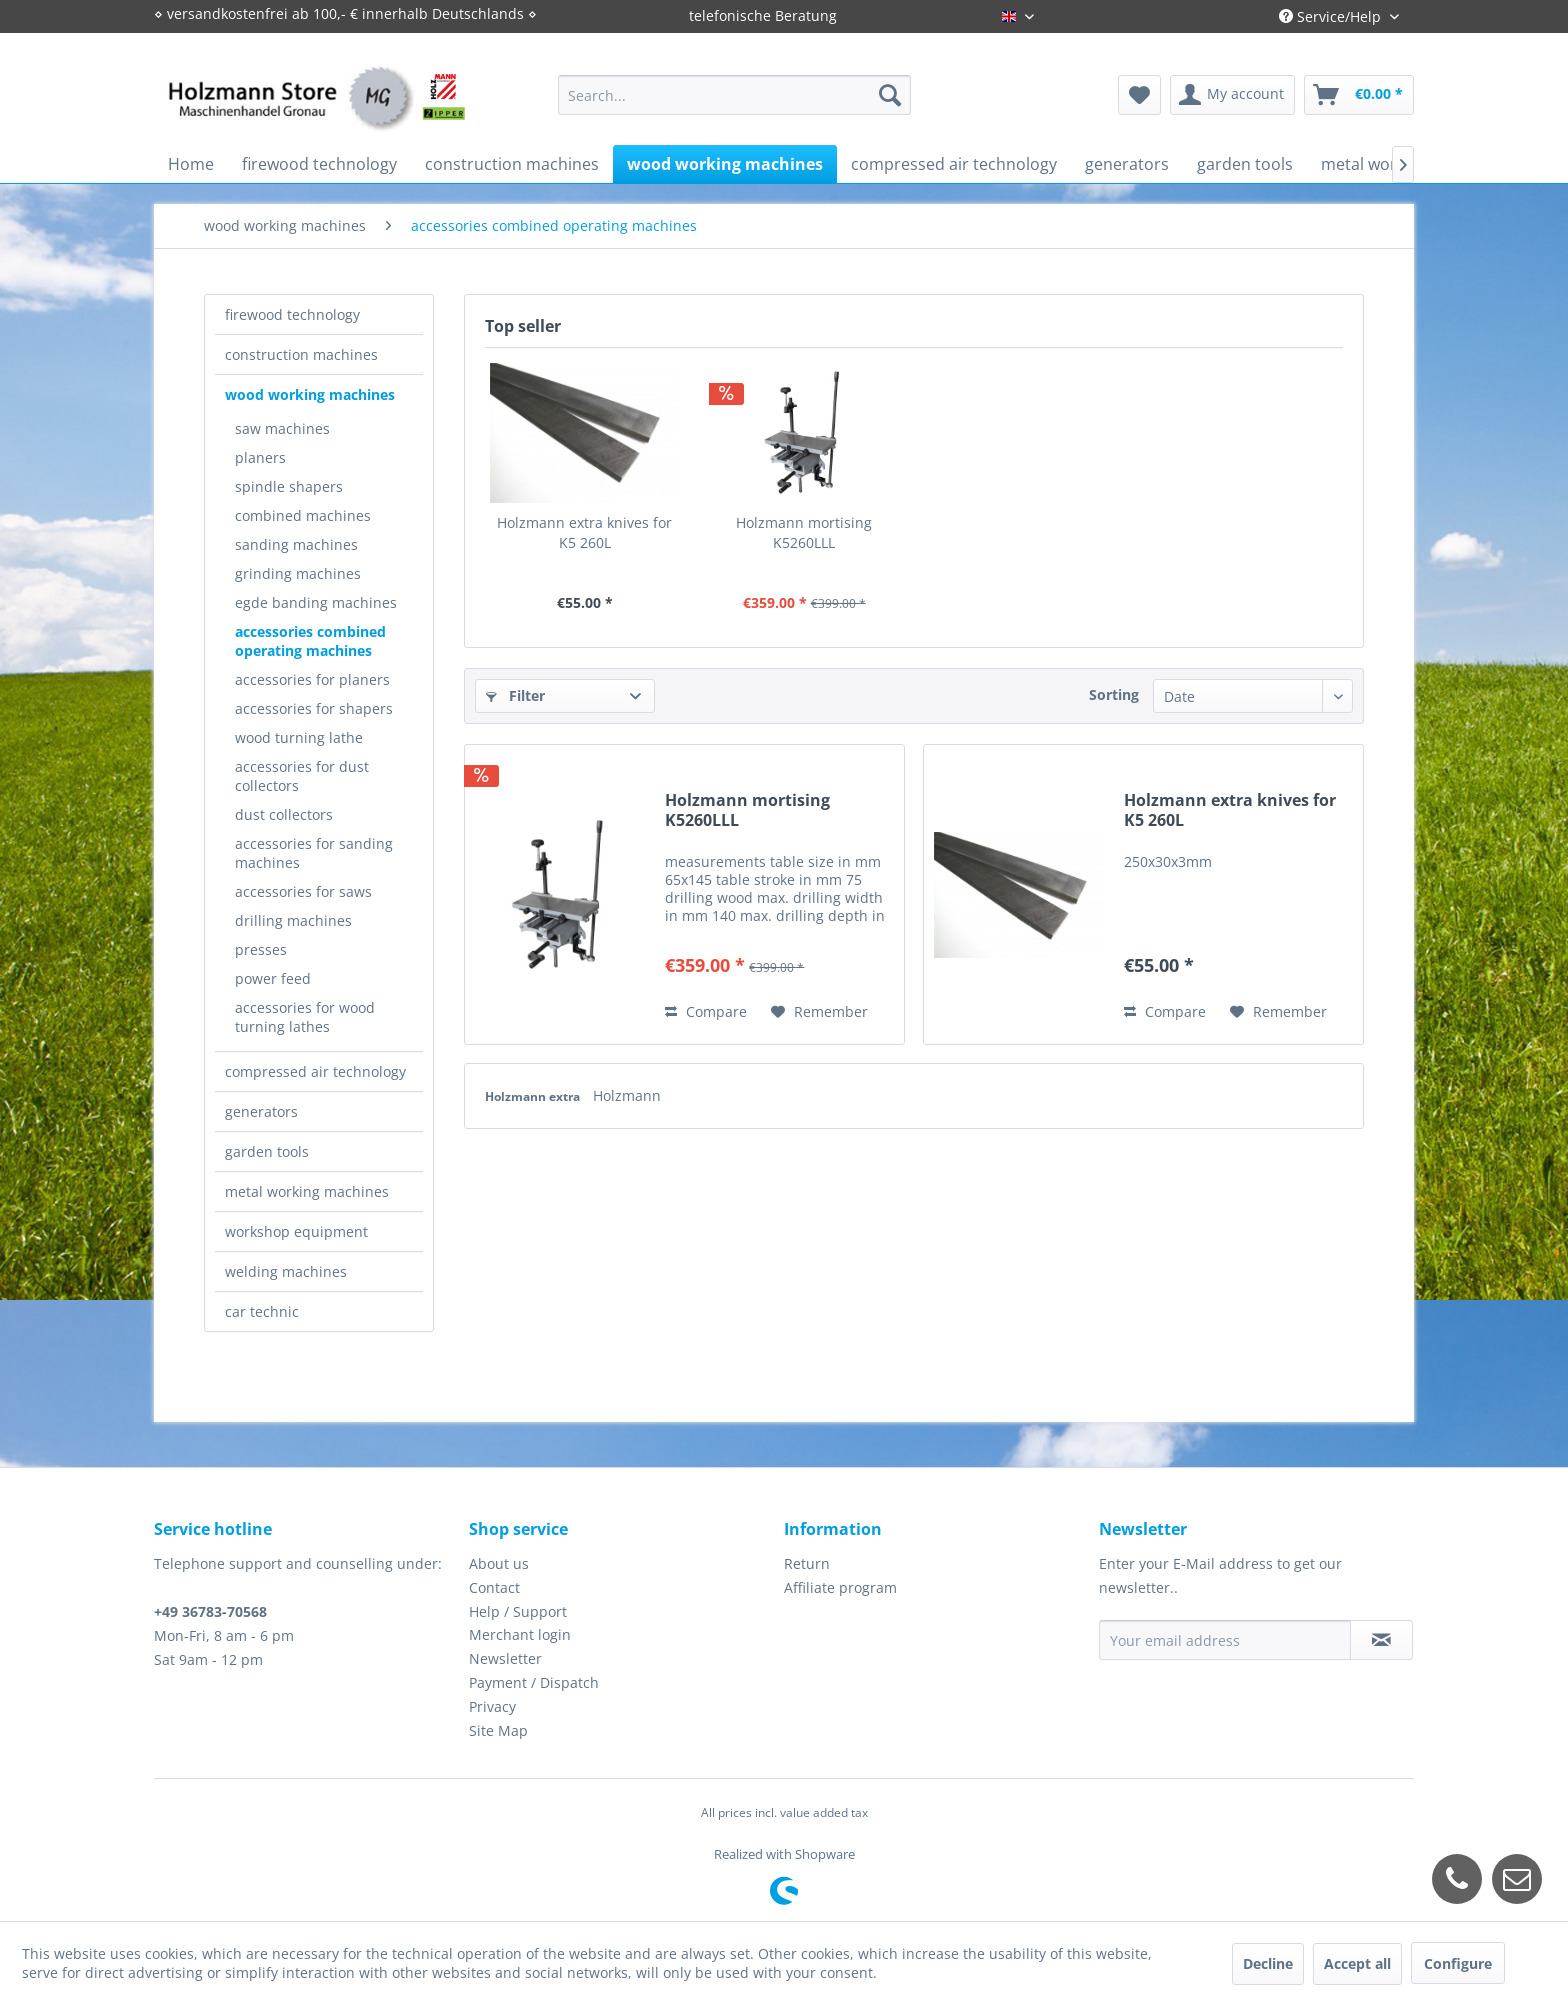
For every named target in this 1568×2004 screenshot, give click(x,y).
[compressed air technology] (954, 164)
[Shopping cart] (1359, 95)
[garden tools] (1245, 164)
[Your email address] (1225, 1640)
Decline (1268, 1963)
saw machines (282, 428)
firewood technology (292, 314)
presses (261, 949)
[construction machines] (512, 164)
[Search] (890, 95)
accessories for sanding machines (314, 853)
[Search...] (734, 95)
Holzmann (627, 1095)
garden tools (267, 1151)
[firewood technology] (319, 164)
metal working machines (307, 1191)
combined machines (303, 515)
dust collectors (284, 814)
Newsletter (505, 1658)
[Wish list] (1139, 95)
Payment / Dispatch (534, 1682)
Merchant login (520, 1634)
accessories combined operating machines (310, 641)
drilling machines (293, 920)
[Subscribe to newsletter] (1381, 1640)
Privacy (492, 1706)
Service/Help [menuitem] (1332, 16)
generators (261, 1111)
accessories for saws (303, 891)
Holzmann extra (534, 1096)
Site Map (498, 1730)
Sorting (1114, 694)
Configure (1458, 1963)
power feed (273, 978)
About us (499, 1563)
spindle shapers (289, 486)
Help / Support (518, 1611)
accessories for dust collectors (302, 776)
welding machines (286, 1271)
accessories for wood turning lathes (305, 1017)
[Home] (191, 164)
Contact (494, 1587)
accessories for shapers (314, 708)
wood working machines (310, 394)
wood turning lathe (299, 737)
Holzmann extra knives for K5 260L (584, 532)
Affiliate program (840, 1587)
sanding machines (296, 544)
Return (807, 1563)
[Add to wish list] (819, 1012)
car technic (262, 1311)
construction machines (301, 354)
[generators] (1127, 164)
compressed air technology (315, 1071)
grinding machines (298, 573)
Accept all (1357, 1963)
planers (260, 457)
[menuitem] (734, 95)
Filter (515, 695)
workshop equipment (296, 1231)
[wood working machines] (725, 164)
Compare (706, 1011)
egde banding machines (316, 602)
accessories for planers (312, 679)
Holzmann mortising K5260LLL (804, 532)
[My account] (1232, 95)
